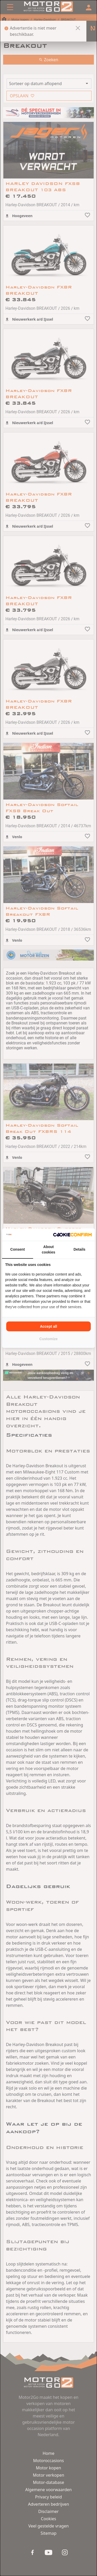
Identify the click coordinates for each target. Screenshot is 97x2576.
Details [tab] (79, 1249)
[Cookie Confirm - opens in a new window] (72, 1234)
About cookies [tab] (48, 1249)
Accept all (48, 1326)
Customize (48, 1339)
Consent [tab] (17, 1249)
